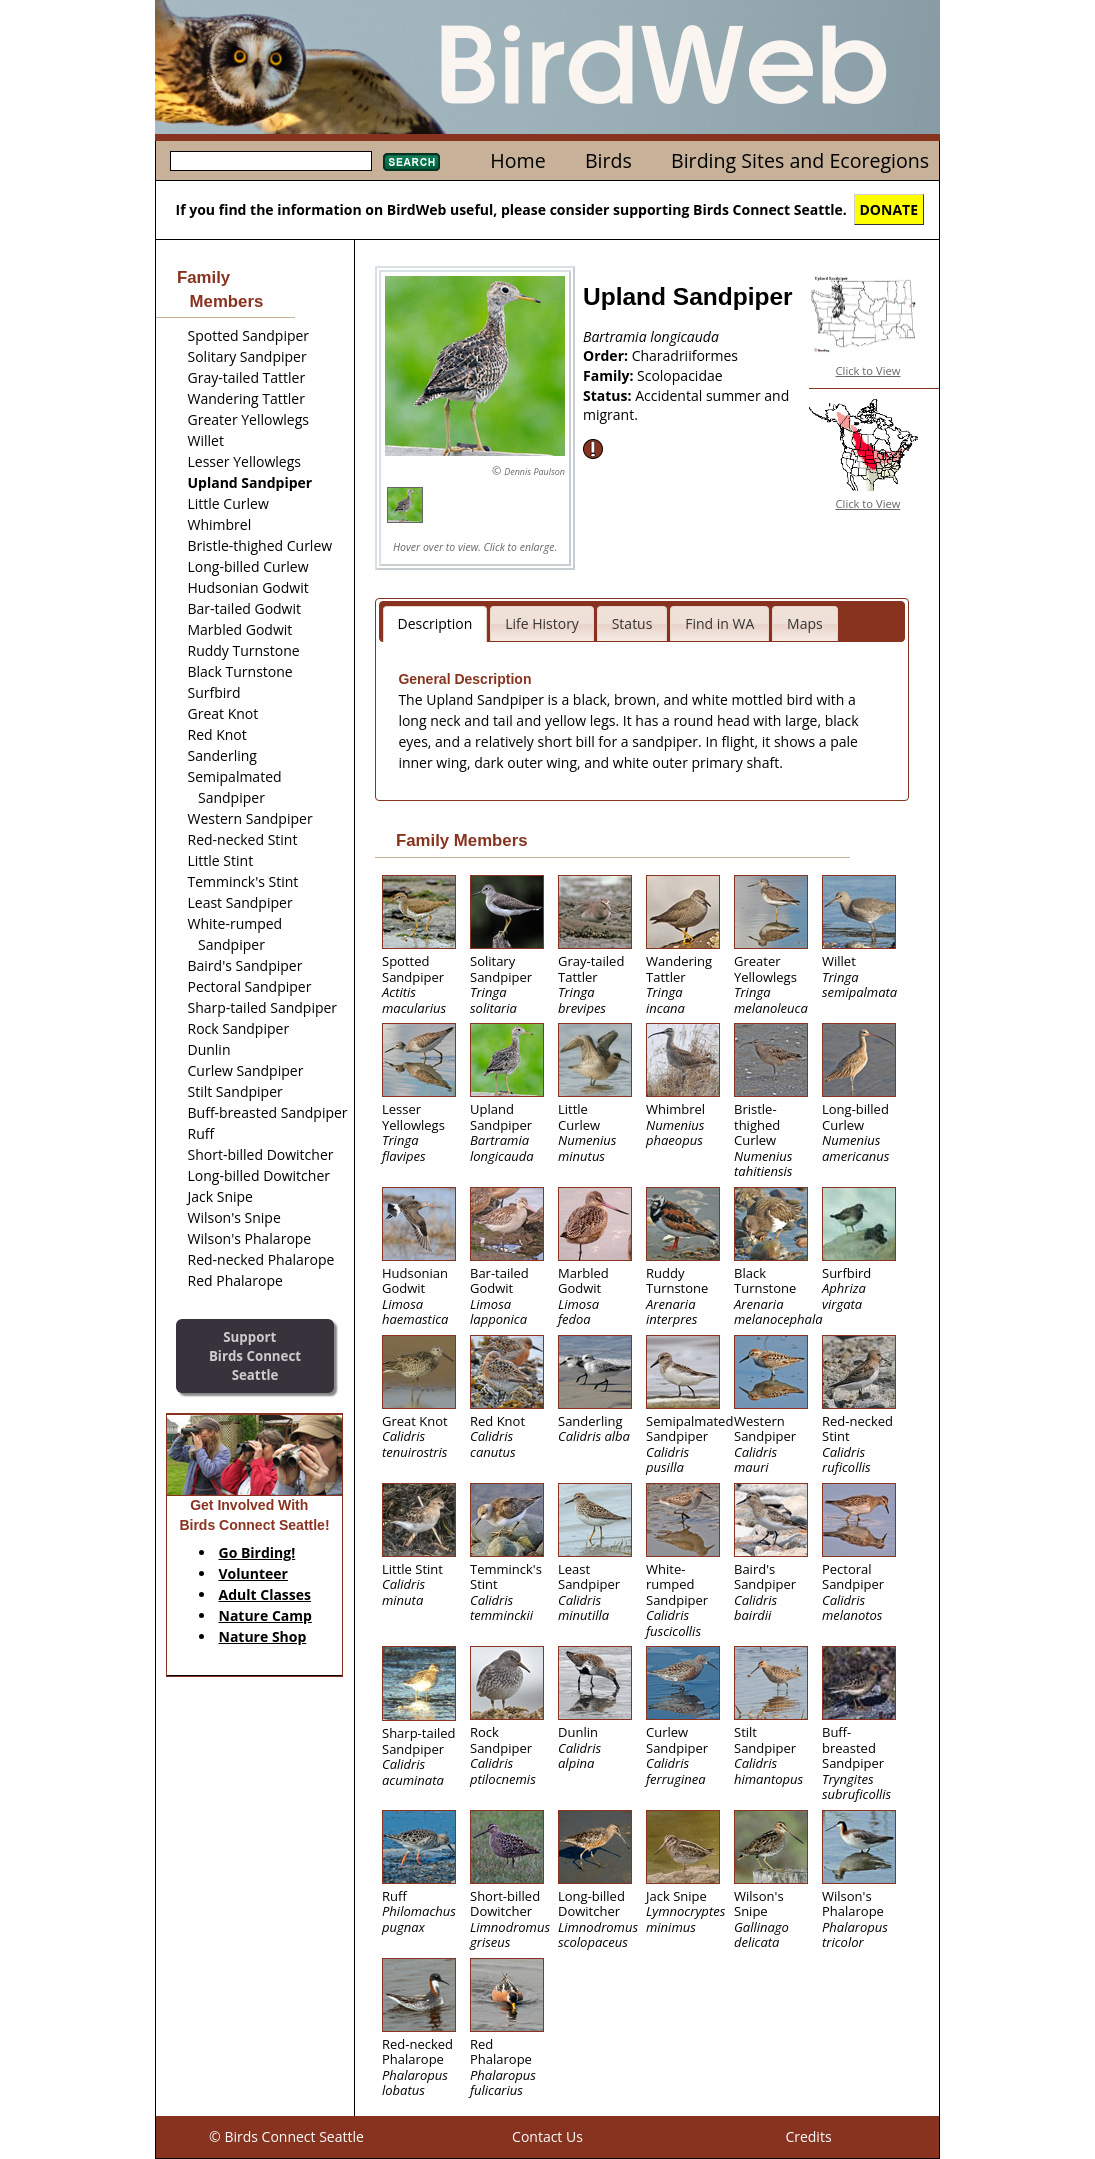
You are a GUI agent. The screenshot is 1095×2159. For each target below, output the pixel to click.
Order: (607, 355)
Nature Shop (263, 1636)
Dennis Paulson (534, 471)
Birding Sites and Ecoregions (800, 160)
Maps (805, 623)
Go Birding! (257, 1552)
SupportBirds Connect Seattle (255, 1355)
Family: (610, 375)
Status (632, 623)
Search (411, 162)
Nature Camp (265, 1615)
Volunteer (253, 1573)
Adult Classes (265, 1594)
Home (517, 160)
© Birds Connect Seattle (286, 2136)
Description (435, 623)
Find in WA (719, 623)
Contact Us (547, 2136)
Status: (609, 395)
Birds (608, 160)
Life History (542, 623)
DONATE (889, 209)
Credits (808, 2136)
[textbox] (271, 161)
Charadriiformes (685, 355)
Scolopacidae (680, 375)
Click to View (868, 370)
